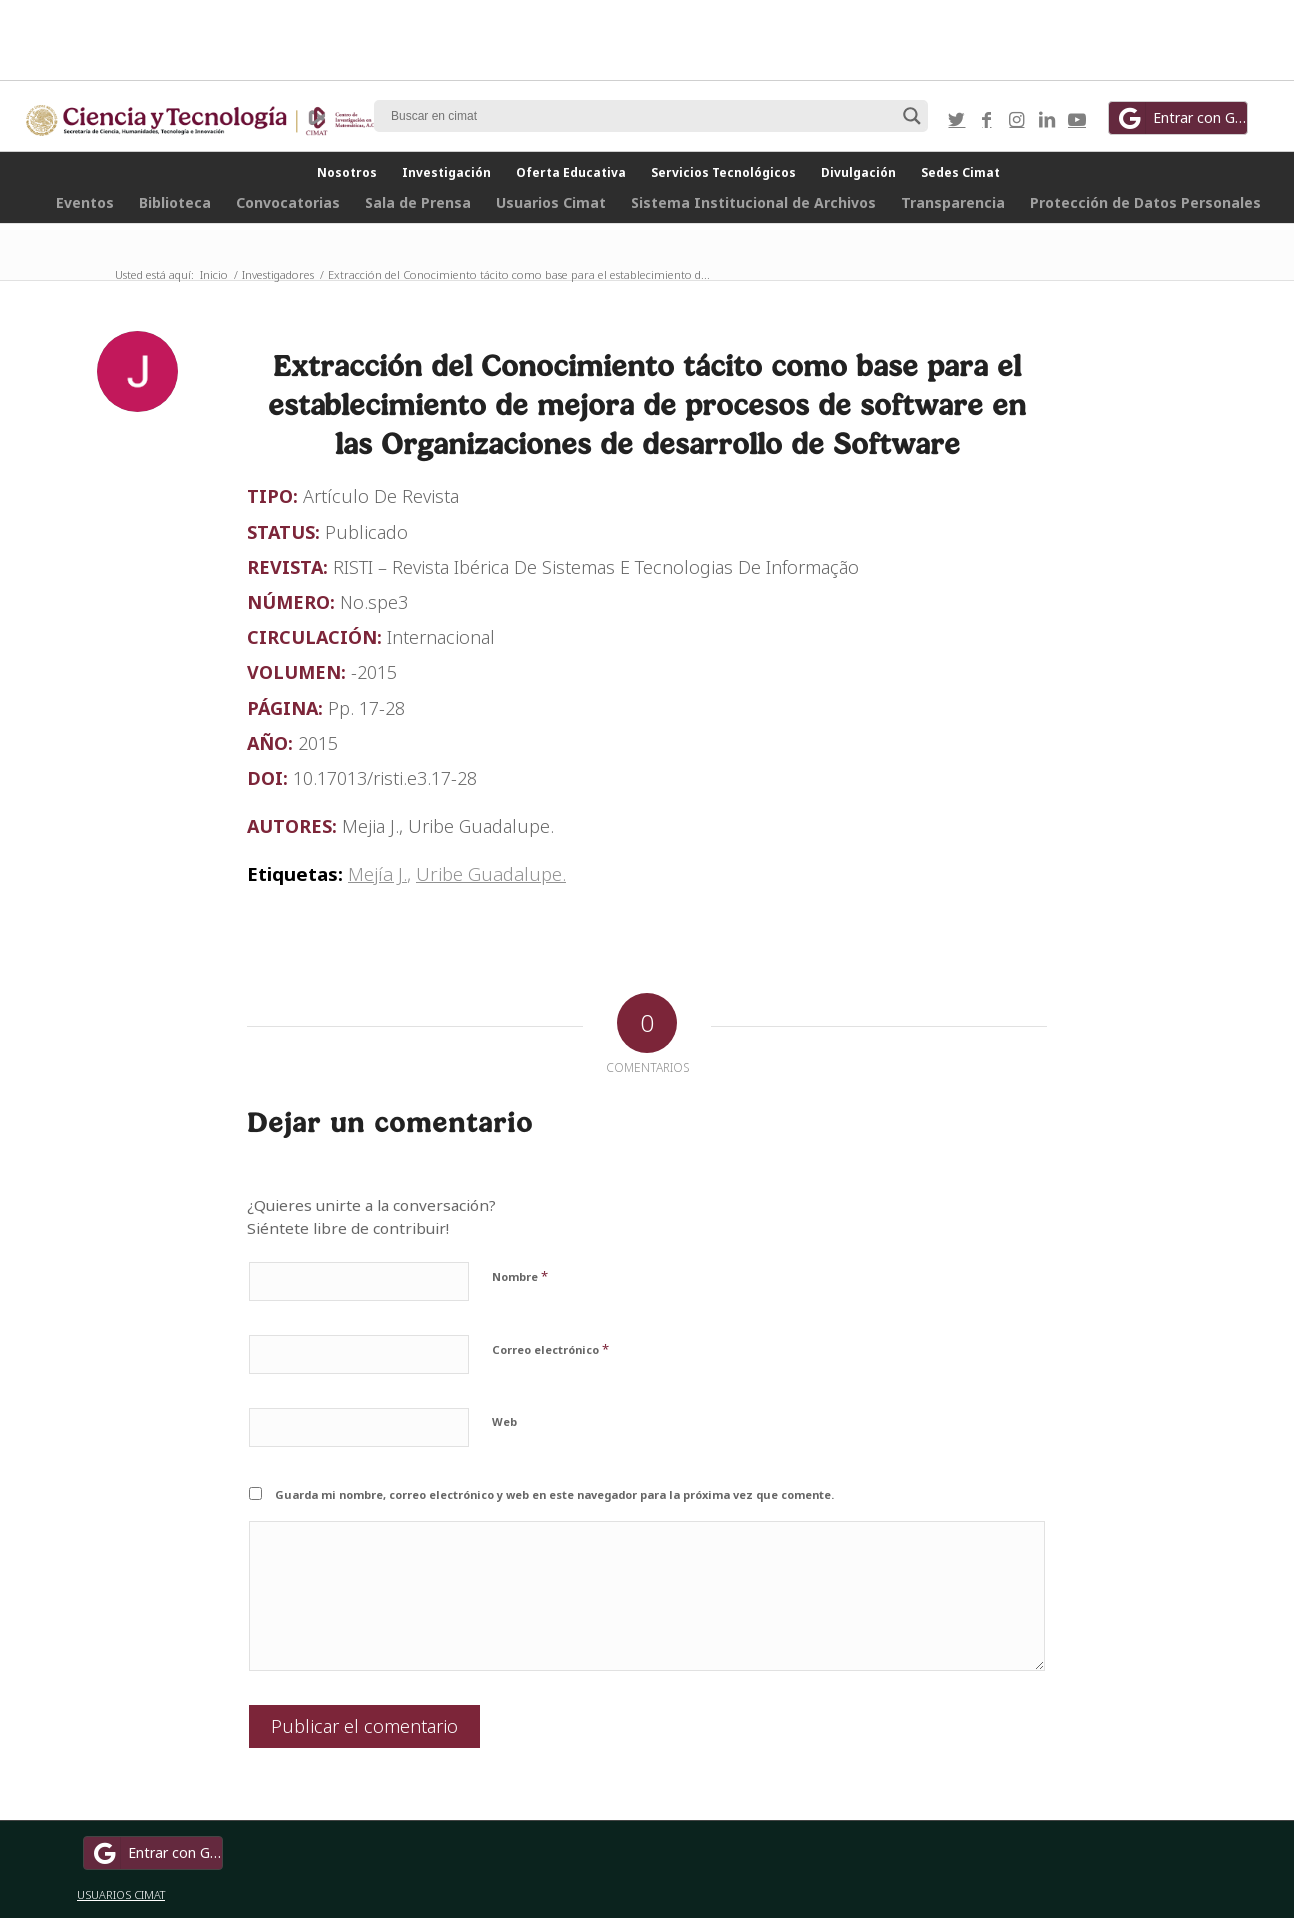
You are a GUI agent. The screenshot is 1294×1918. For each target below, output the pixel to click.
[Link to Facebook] (987, 119)
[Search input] (642, 116)
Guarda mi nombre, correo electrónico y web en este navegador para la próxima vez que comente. (554, 1494)
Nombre (520, 1276)
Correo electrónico (550, 1349)
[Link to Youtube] (1077, 119)
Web (504, 1421)
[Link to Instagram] (1017, 119)
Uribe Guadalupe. (491, 873)
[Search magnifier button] (912, 116)
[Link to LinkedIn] (1047, 119)
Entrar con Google (1181, 118)
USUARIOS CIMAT (121, 1894)
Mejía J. (377, 873)
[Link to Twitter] (957, 119)
